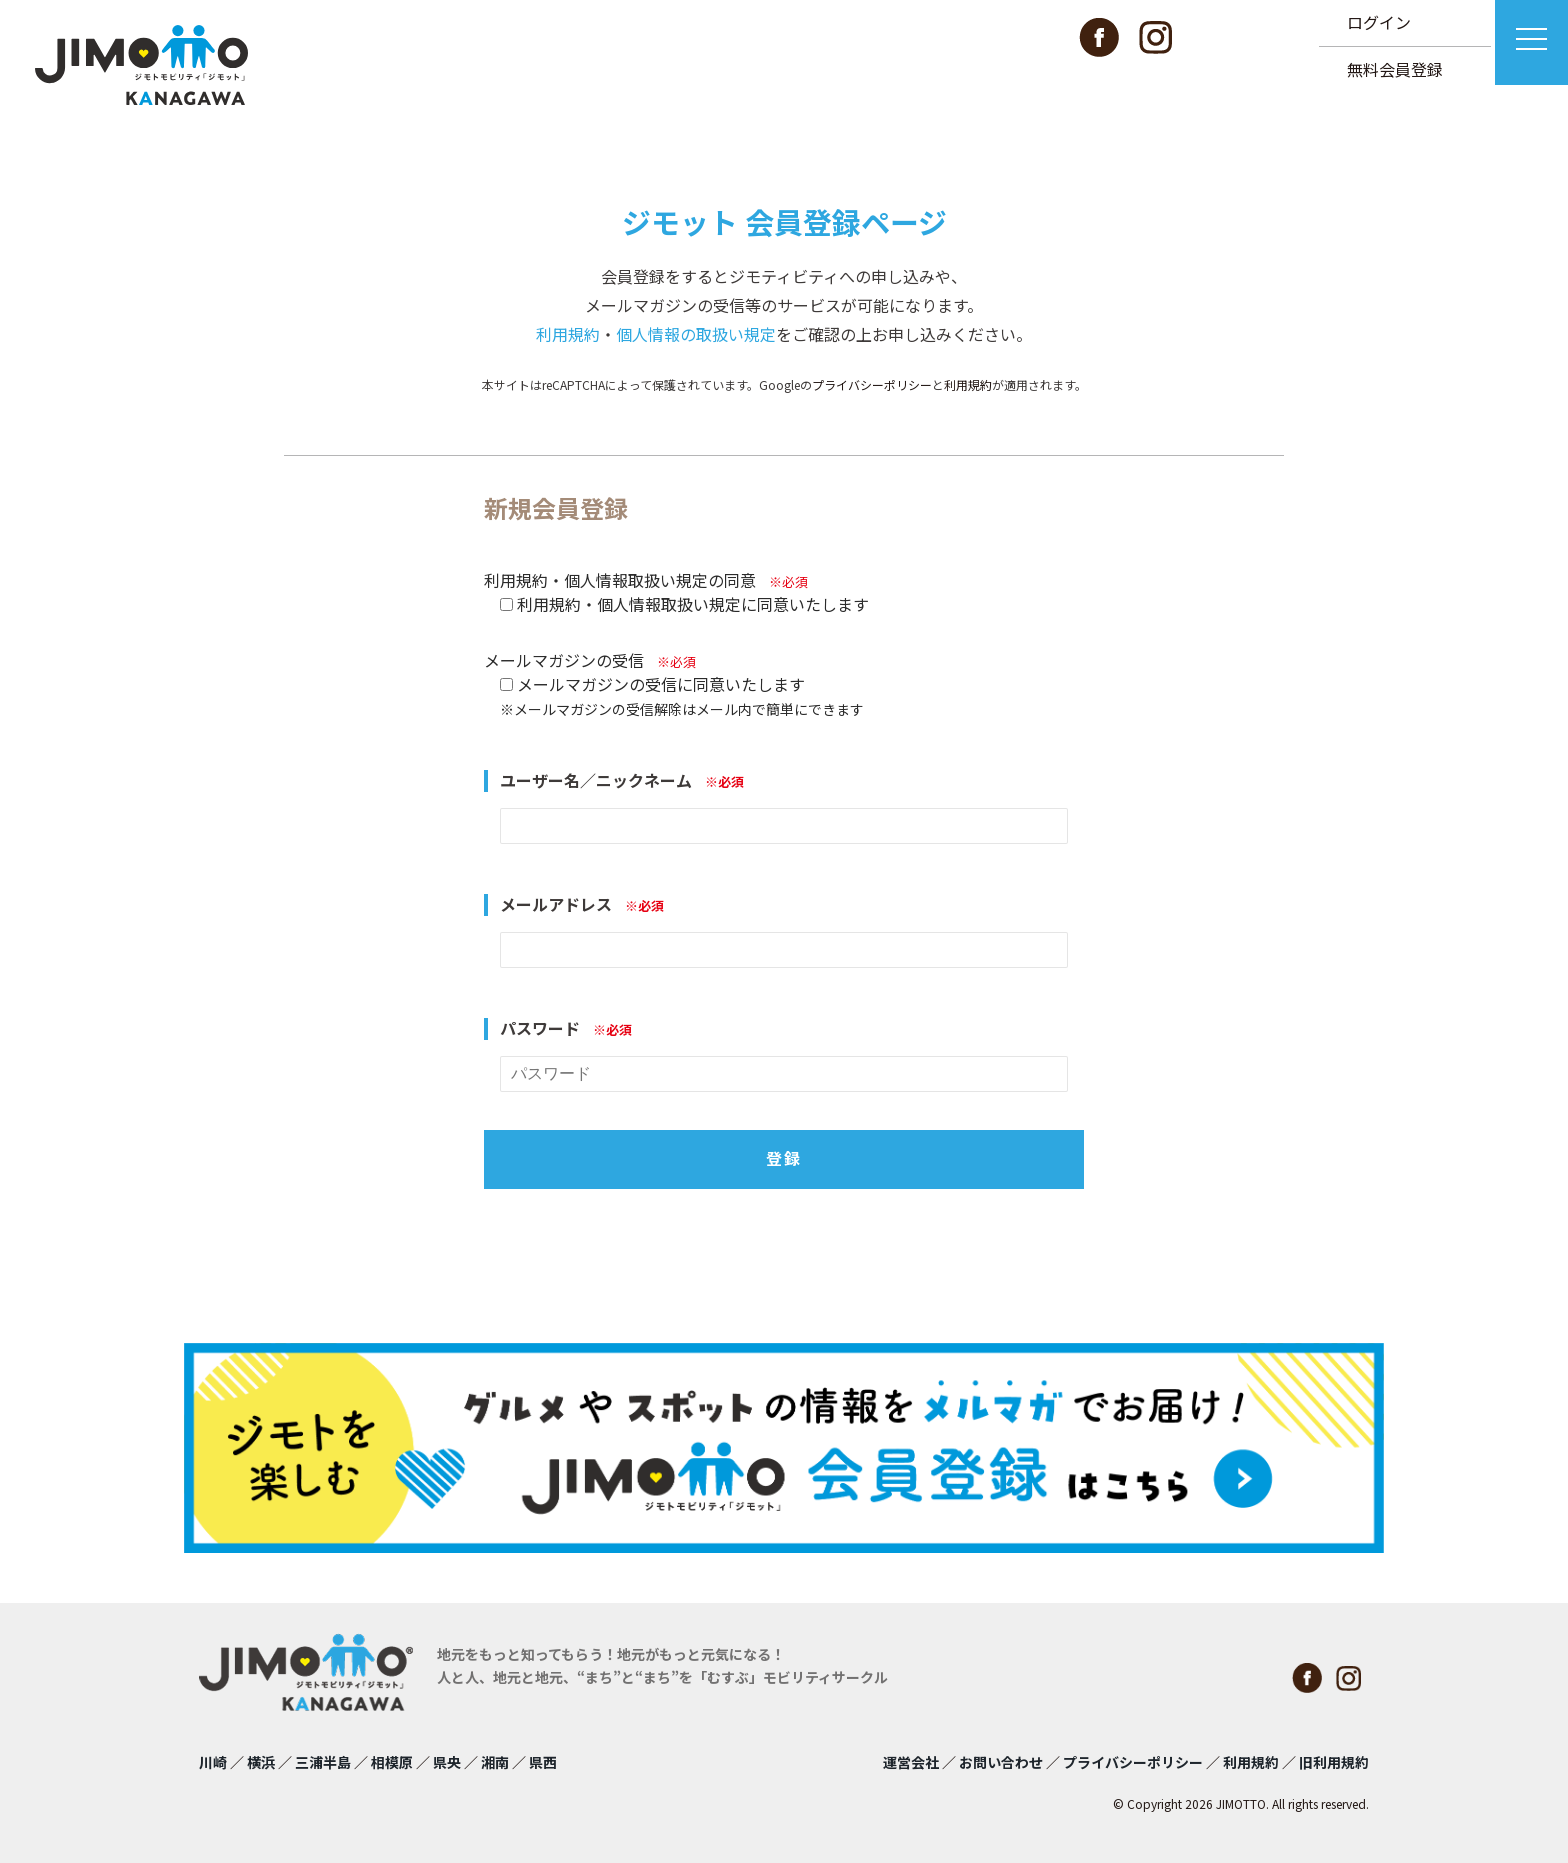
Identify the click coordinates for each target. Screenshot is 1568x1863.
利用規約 (568, 334)
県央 (447, 1762)
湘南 (495, 1762)
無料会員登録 (1395, 69)
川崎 (213, 1762)
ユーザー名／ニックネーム (622, 781)
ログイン (1379, 22)
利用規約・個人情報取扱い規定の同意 (646, 580)
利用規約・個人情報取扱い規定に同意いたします (693, 604)
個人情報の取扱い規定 (696, 334)
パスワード (566, 1029)
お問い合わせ (1001, 1762)
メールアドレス (582, 905)
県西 (543, 1762)
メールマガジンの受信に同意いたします (661, 684)
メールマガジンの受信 (590, 660)
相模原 (392, 1762)
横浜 (261, 1762)
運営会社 (911, 1762)
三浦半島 (323, 1762)
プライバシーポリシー (872, 384)
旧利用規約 (1334, 1762)
